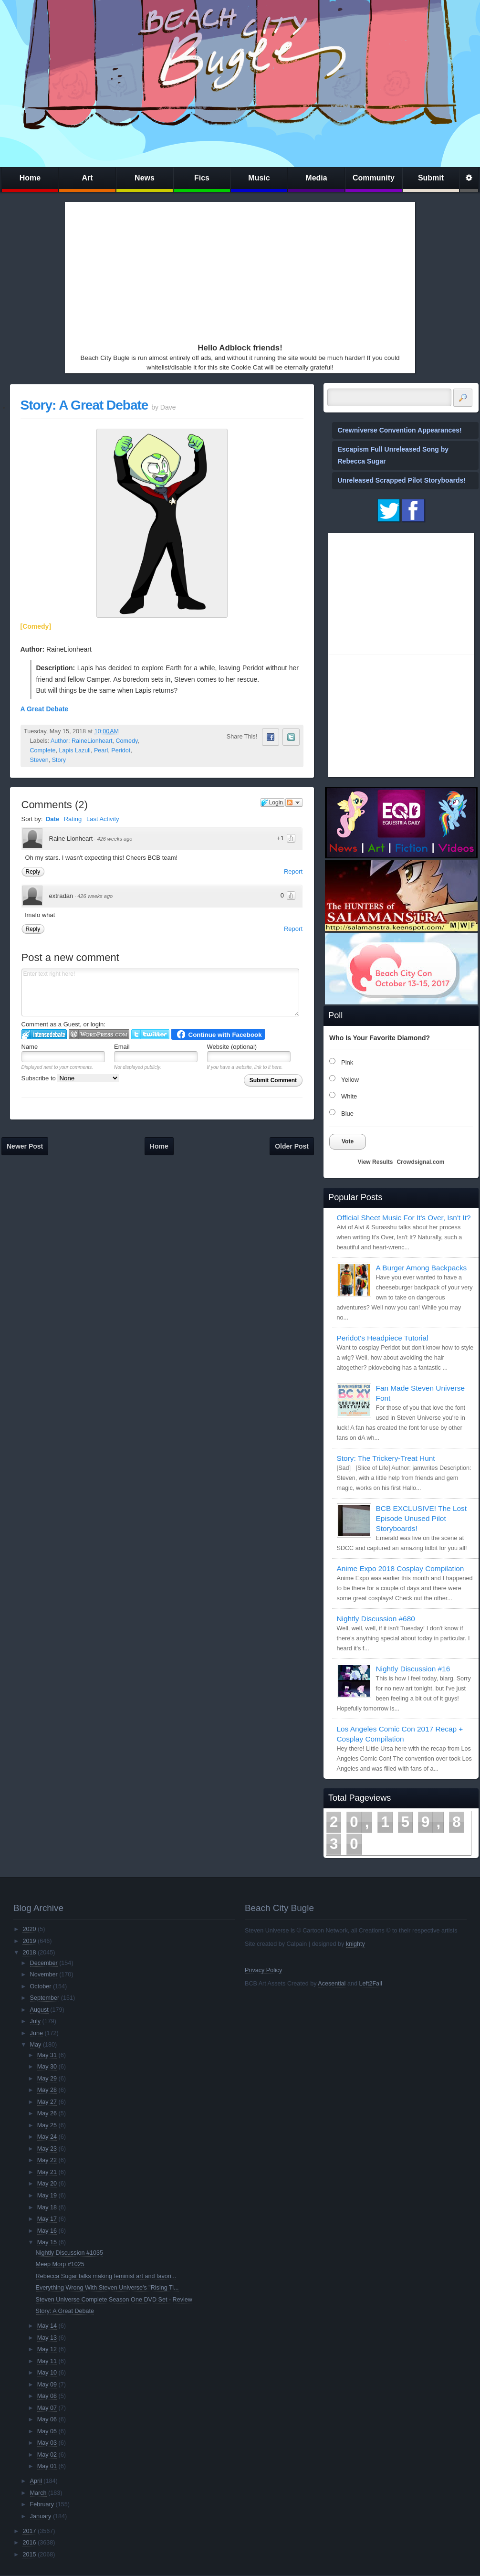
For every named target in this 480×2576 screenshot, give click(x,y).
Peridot (120, 750)
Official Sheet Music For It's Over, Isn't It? (404, 1218)
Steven (39, 760)
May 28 (47, 2090)
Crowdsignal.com (420, 1162)
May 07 (47, 2408)
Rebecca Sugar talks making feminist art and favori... (106, 2276)
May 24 (47, 2136)
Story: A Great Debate (84, 405)
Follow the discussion (294, 802)
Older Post (292, 1146)
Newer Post (25, 1146)
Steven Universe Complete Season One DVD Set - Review (114, 2299)
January (41, 2516)
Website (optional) (232, 1046)
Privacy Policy (263, 1970)
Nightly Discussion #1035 (69, 2252)
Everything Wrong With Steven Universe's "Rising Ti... (107, 2287)
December (44, 1963)
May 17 (47, 2219)
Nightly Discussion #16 (413, 1669)
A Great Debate (45, 709)
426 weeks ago (114, 839)
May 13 (47, 2337)
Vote (348, 1141)
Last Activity (102, 819)
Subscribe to (70, 1078)
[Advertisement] (179, 270)
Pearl (101, 750)
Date (52, 819)
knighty (355, 1944)
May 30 (47, 2066)
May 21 (47, 2172)
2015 (29, 2554)
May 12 (47, 2349)
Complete (43, 750)
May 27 (47, 2102)
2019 (29, 1941)
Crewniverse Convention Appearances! (400, 430)
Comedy (126, 741)
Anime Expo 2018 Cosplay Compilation (400, 1568)
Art (87, 178)
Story (59, 760)
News (145, 178)
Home (30, 178)
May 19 (47, 2195)
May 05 (47, 2431)
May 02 (47, 2454)
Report (293, 871)
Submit (431, 178)
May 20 (47, 2183)
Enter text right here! (160, 992)
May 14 (47, 2326)
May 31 (47, 2055)
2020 (29, 1929)
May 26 (47, 2113)
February (42, 2504)
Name (29, 1046)
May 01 (47, 2466)
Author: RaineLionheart (82, 741)
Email (122, 1046)
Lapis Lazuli (75, 750)
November (44, 1974)
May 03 (47, 2442)
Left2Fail (370, 1983)
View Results (375, 1162)
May (36, 2044)
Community (374, 178)
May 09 (47, 2384)
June (36, 2033)
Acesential (331, 1983)
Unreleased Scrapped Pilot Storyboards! (402, 480)
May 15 (47, 2242)
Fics (201, 178)
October (41, 1986)
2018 (29, 1952)
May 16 (47, 2231)
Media (316, 178)
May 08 (47, 2396)
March (38, 2493)
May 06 (47, 2419)
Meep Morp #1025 (60, 2264)
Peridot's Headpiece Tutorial (382, 1338)
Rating (73, 819)
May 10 (47, 2372)
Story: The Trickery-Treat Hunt (386, 1458)
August (39, 2009)
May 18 (47, 2207)
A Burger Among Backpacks (421, 1268)
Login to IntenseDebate (44, 1034)
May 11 (47, 2361)
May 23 (47, 2148)
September (45, 1998)
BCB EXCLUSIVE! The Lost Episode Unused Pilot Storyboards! (421, 1518)
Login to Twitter (150, 1034)
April (36, 2481)
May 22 (47, 2160)
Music (259, 178)
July (35, 2021)
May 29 (47, 2078)
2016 (29, 2542)
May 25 (47, 2125)
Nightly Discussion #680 (376, 1619)
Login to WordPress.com (99, 1034)
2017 (29, 2531)
